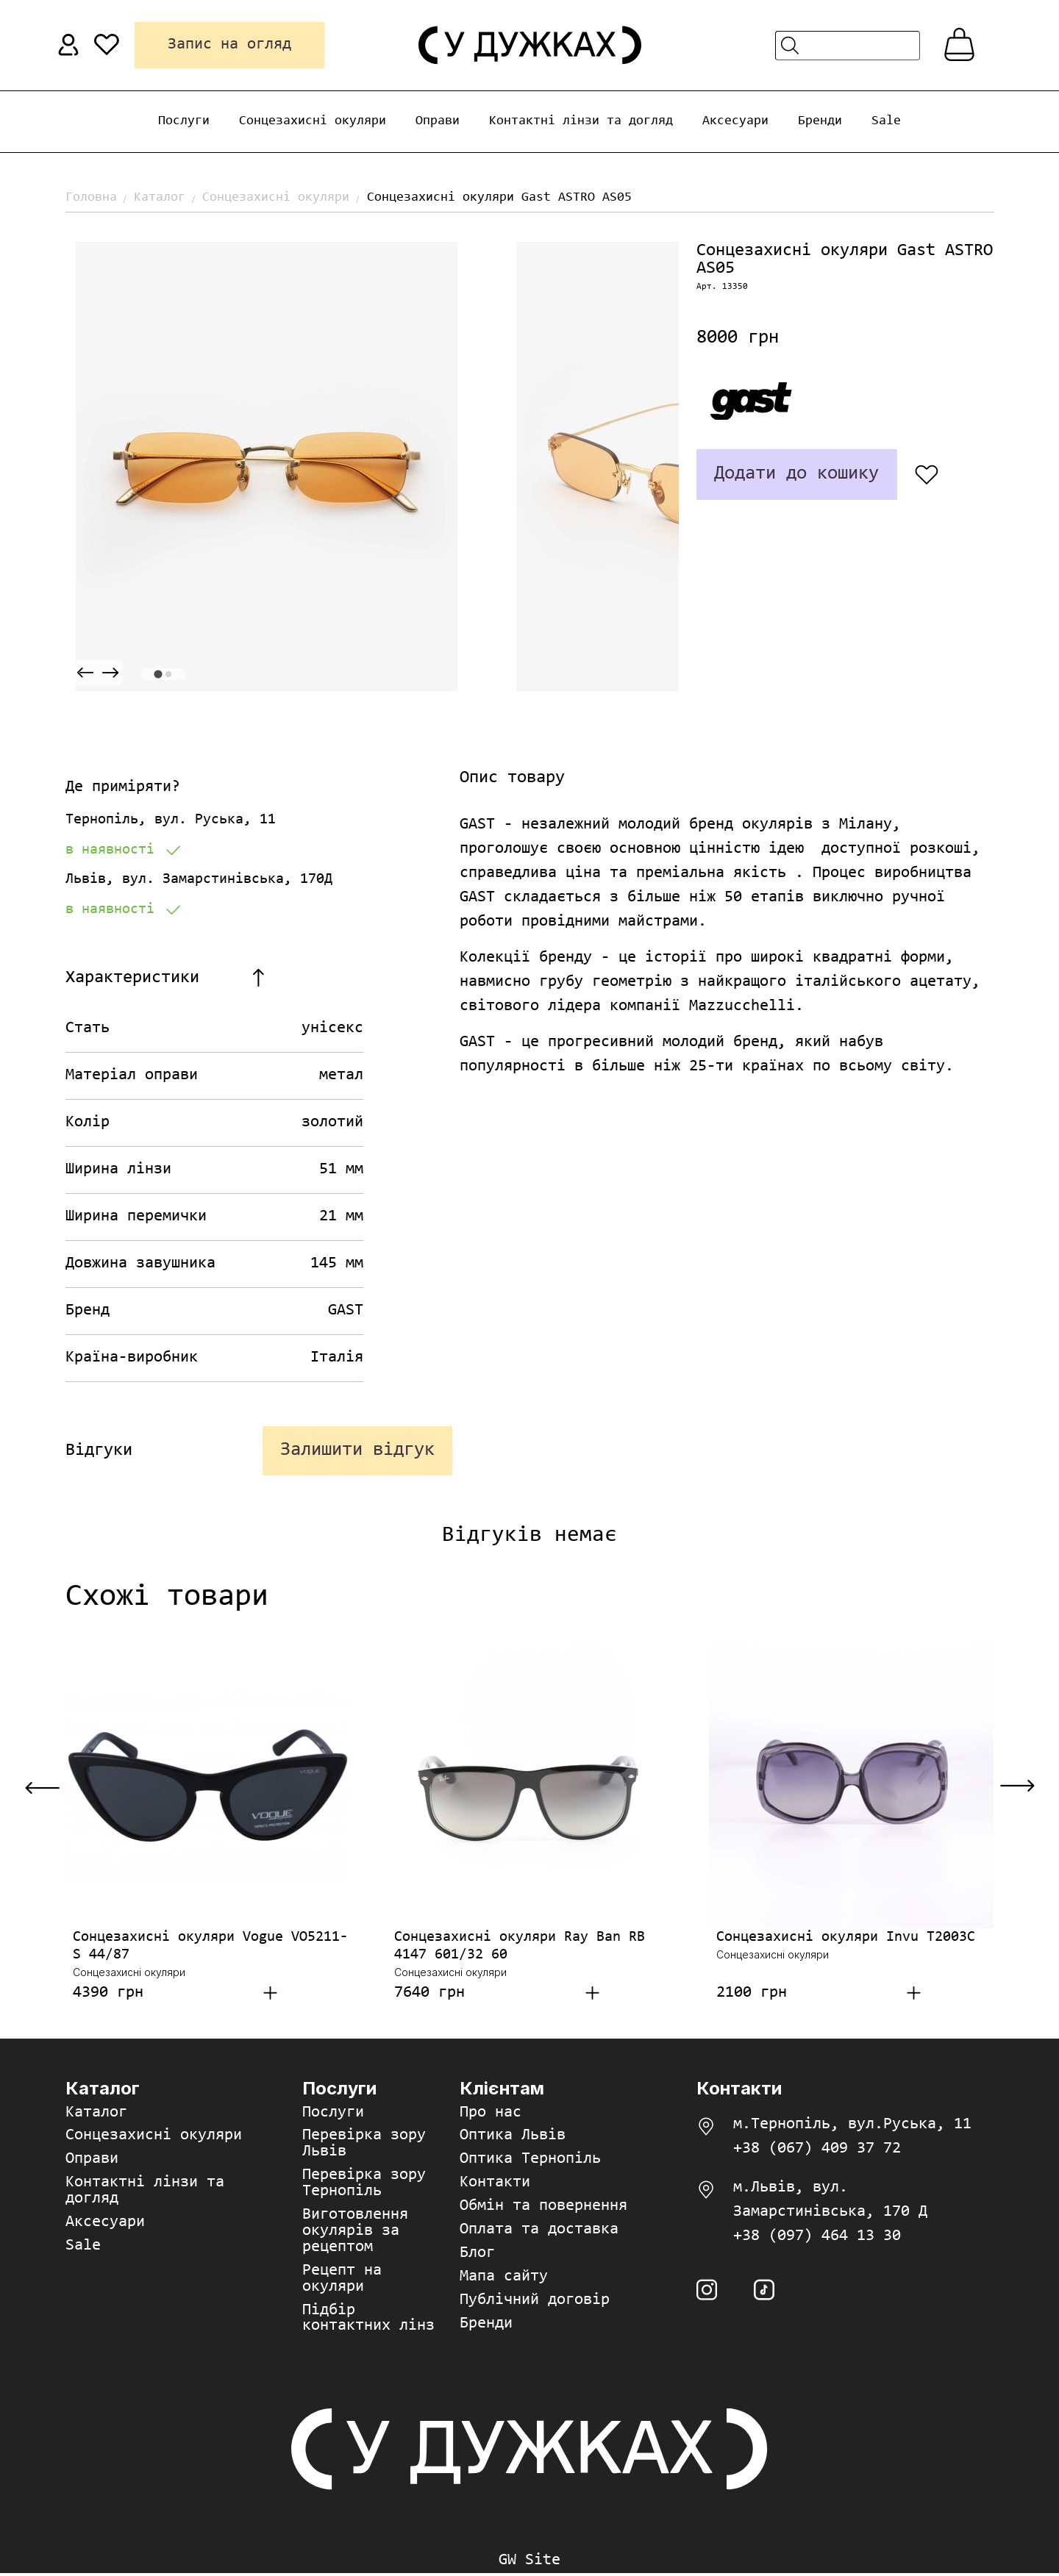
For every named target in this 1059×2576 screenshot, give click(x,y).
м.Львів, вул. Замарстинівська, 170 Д (830, 2201)
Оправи (438, 121)
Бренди (820, 121)
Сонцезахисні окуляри (312, 121)
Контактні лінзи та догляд (581, 121)
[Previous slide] (85, 673)
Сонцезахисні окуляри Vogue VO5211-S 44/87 (210, 1947)
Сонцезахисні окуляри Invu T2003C (845, 1938)
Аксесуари (735, 121)
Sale (886, 121)
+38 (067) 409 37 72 (817, 2150)
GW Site (529, 2563)
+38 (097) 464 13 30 (817, 2238)
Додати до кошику (795, 474)
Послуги (184, 121)
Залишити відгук (356, 1451)
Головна (91, 197)
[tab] (158, 674)
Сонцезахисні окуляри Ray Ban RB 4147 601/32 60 (519, 1947)
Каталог (159, 197)
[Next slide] (110, 673)
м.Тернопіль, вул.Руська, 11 (852, 2126)
